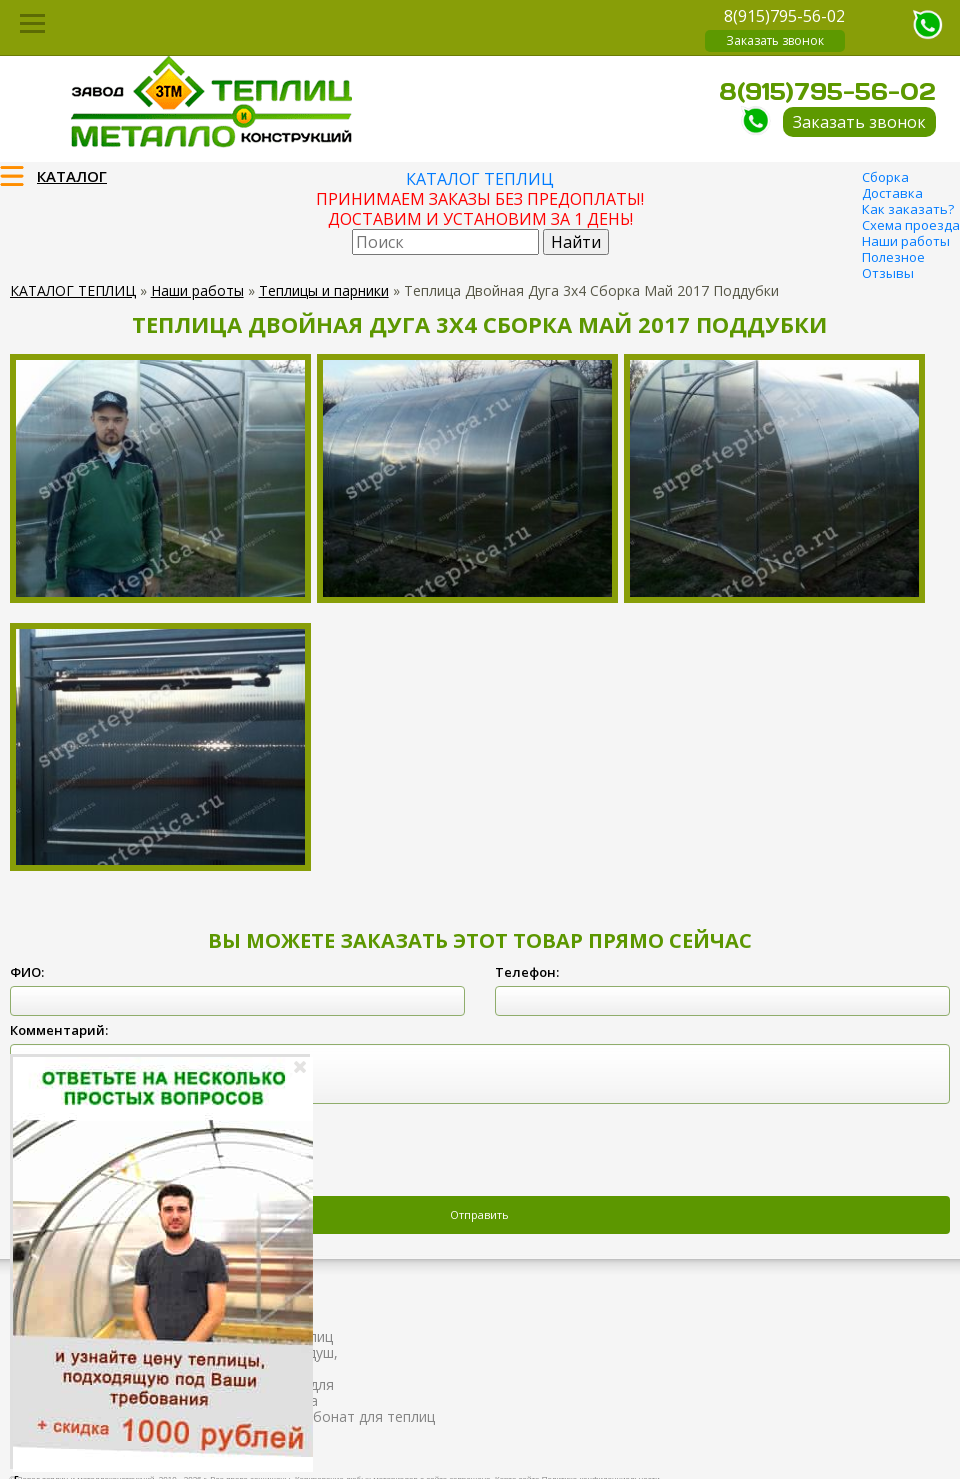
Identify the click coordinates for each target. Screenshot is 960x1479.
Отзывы (888, 273)
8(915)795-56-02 (784, 16)
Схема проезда (911, 225)
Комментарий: (59, 1030)
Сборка (885, 177)
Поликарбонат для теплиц (345, 1416)
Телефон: (527, 972)
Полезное (893, 257)
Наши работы (906, 241)
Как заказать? (908, 209)
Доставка (892, 193)
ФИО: (27, 972)
